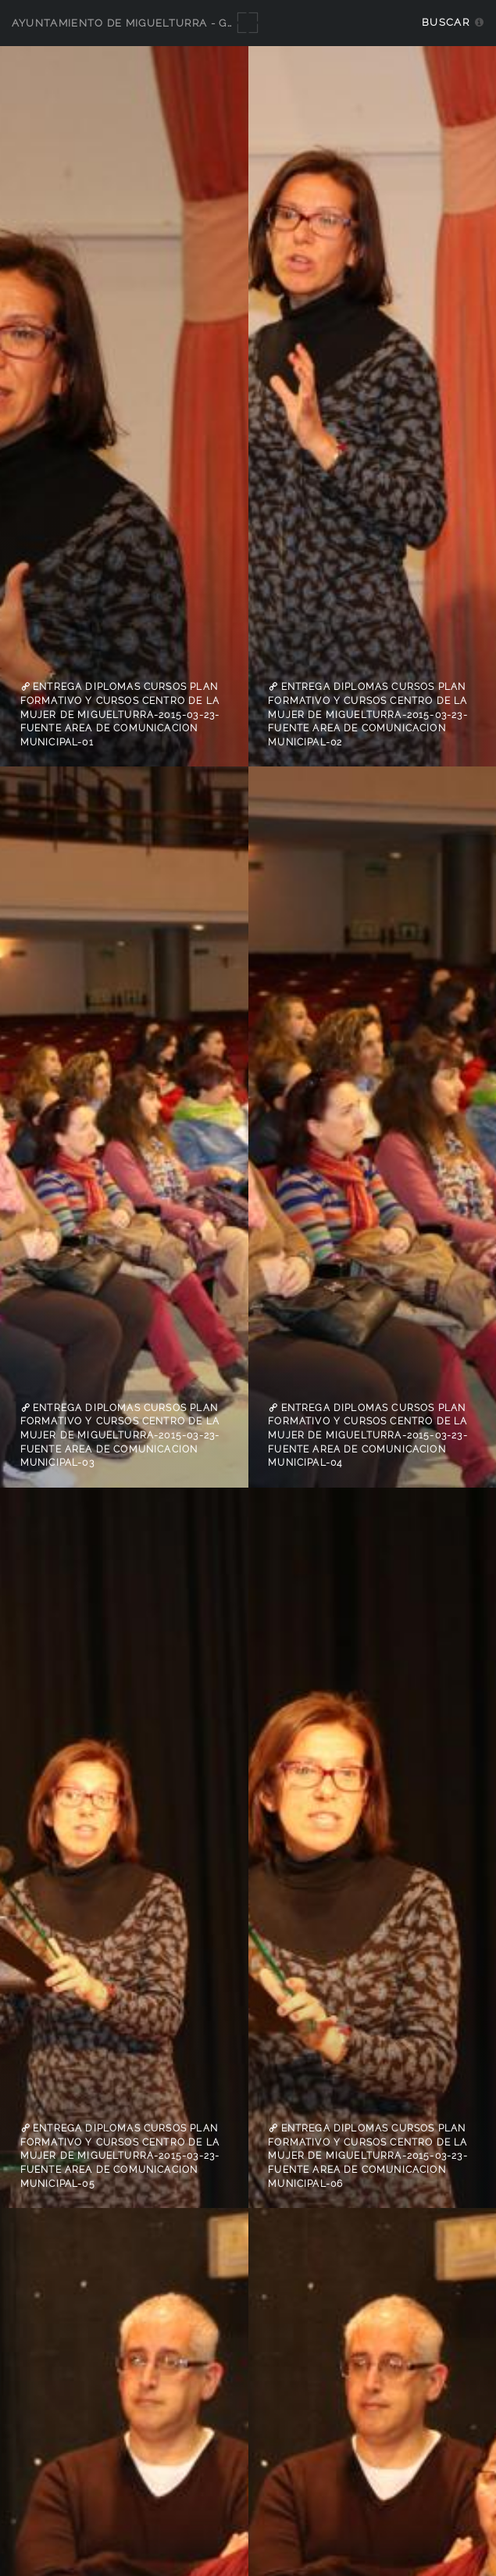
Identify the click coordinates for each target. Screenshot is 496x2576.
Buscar (445, 22)
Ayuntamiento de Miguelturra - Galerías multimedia (181, 23)
